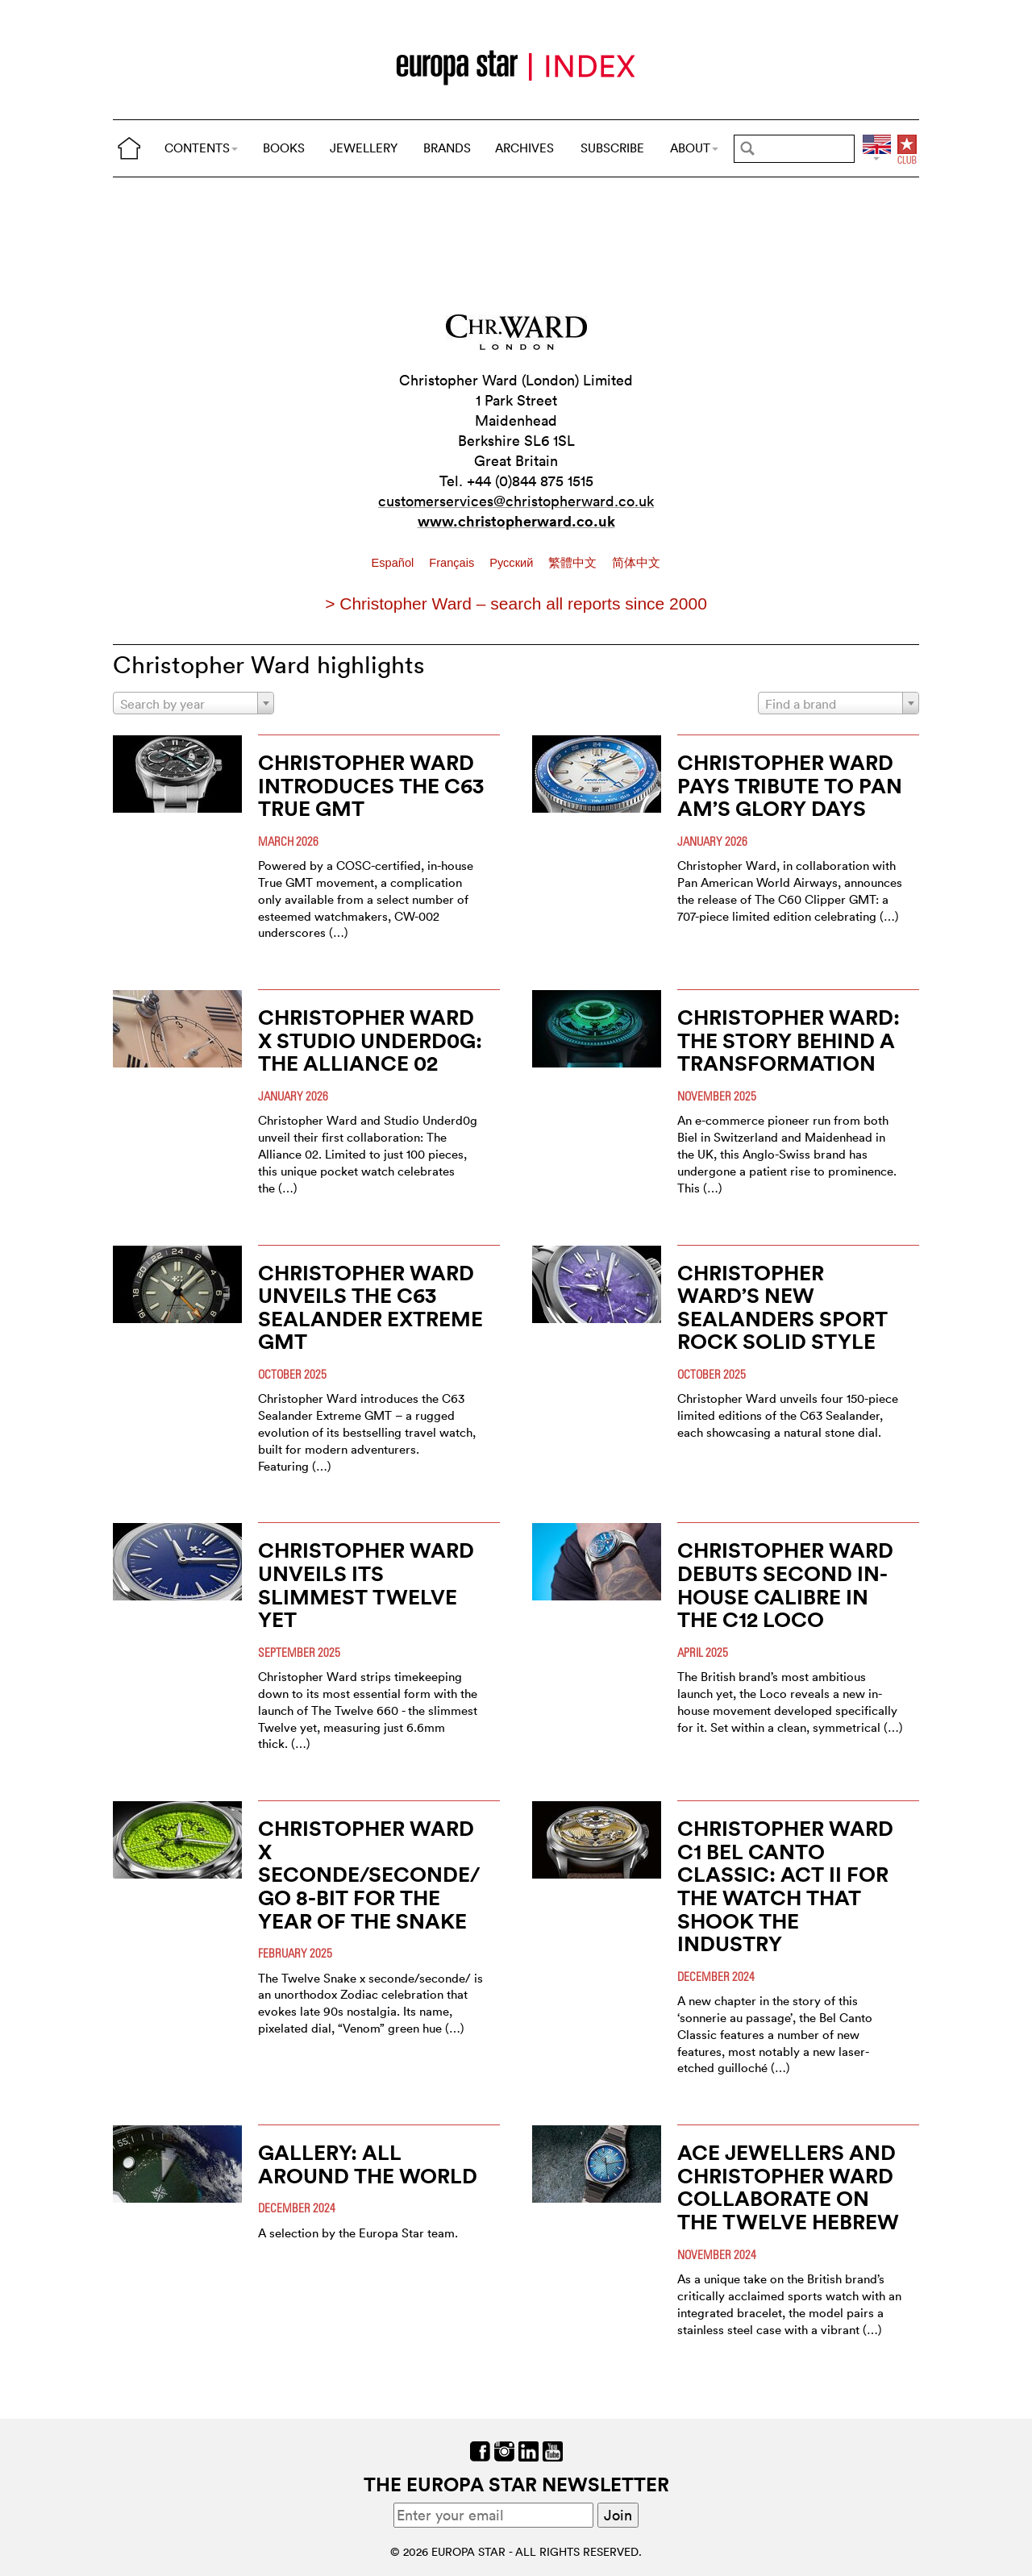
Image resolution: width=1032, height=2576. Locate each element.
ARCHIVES (524, 148)
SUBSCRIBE (612, 148)
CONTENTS (201, 148)
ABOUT (694, 148)
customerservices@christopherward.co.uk (516, 501)
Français (453, 562)
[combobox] (193, 703)
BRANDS (447, 148)
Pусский (512, 562)
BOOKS (284, 148)
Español (395, 562)
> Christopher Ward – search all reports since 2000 (516, 603)
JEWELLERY (363, 148)
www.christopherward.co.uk (516, 521)
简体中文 (636, 562)
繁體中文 (574, 562)
